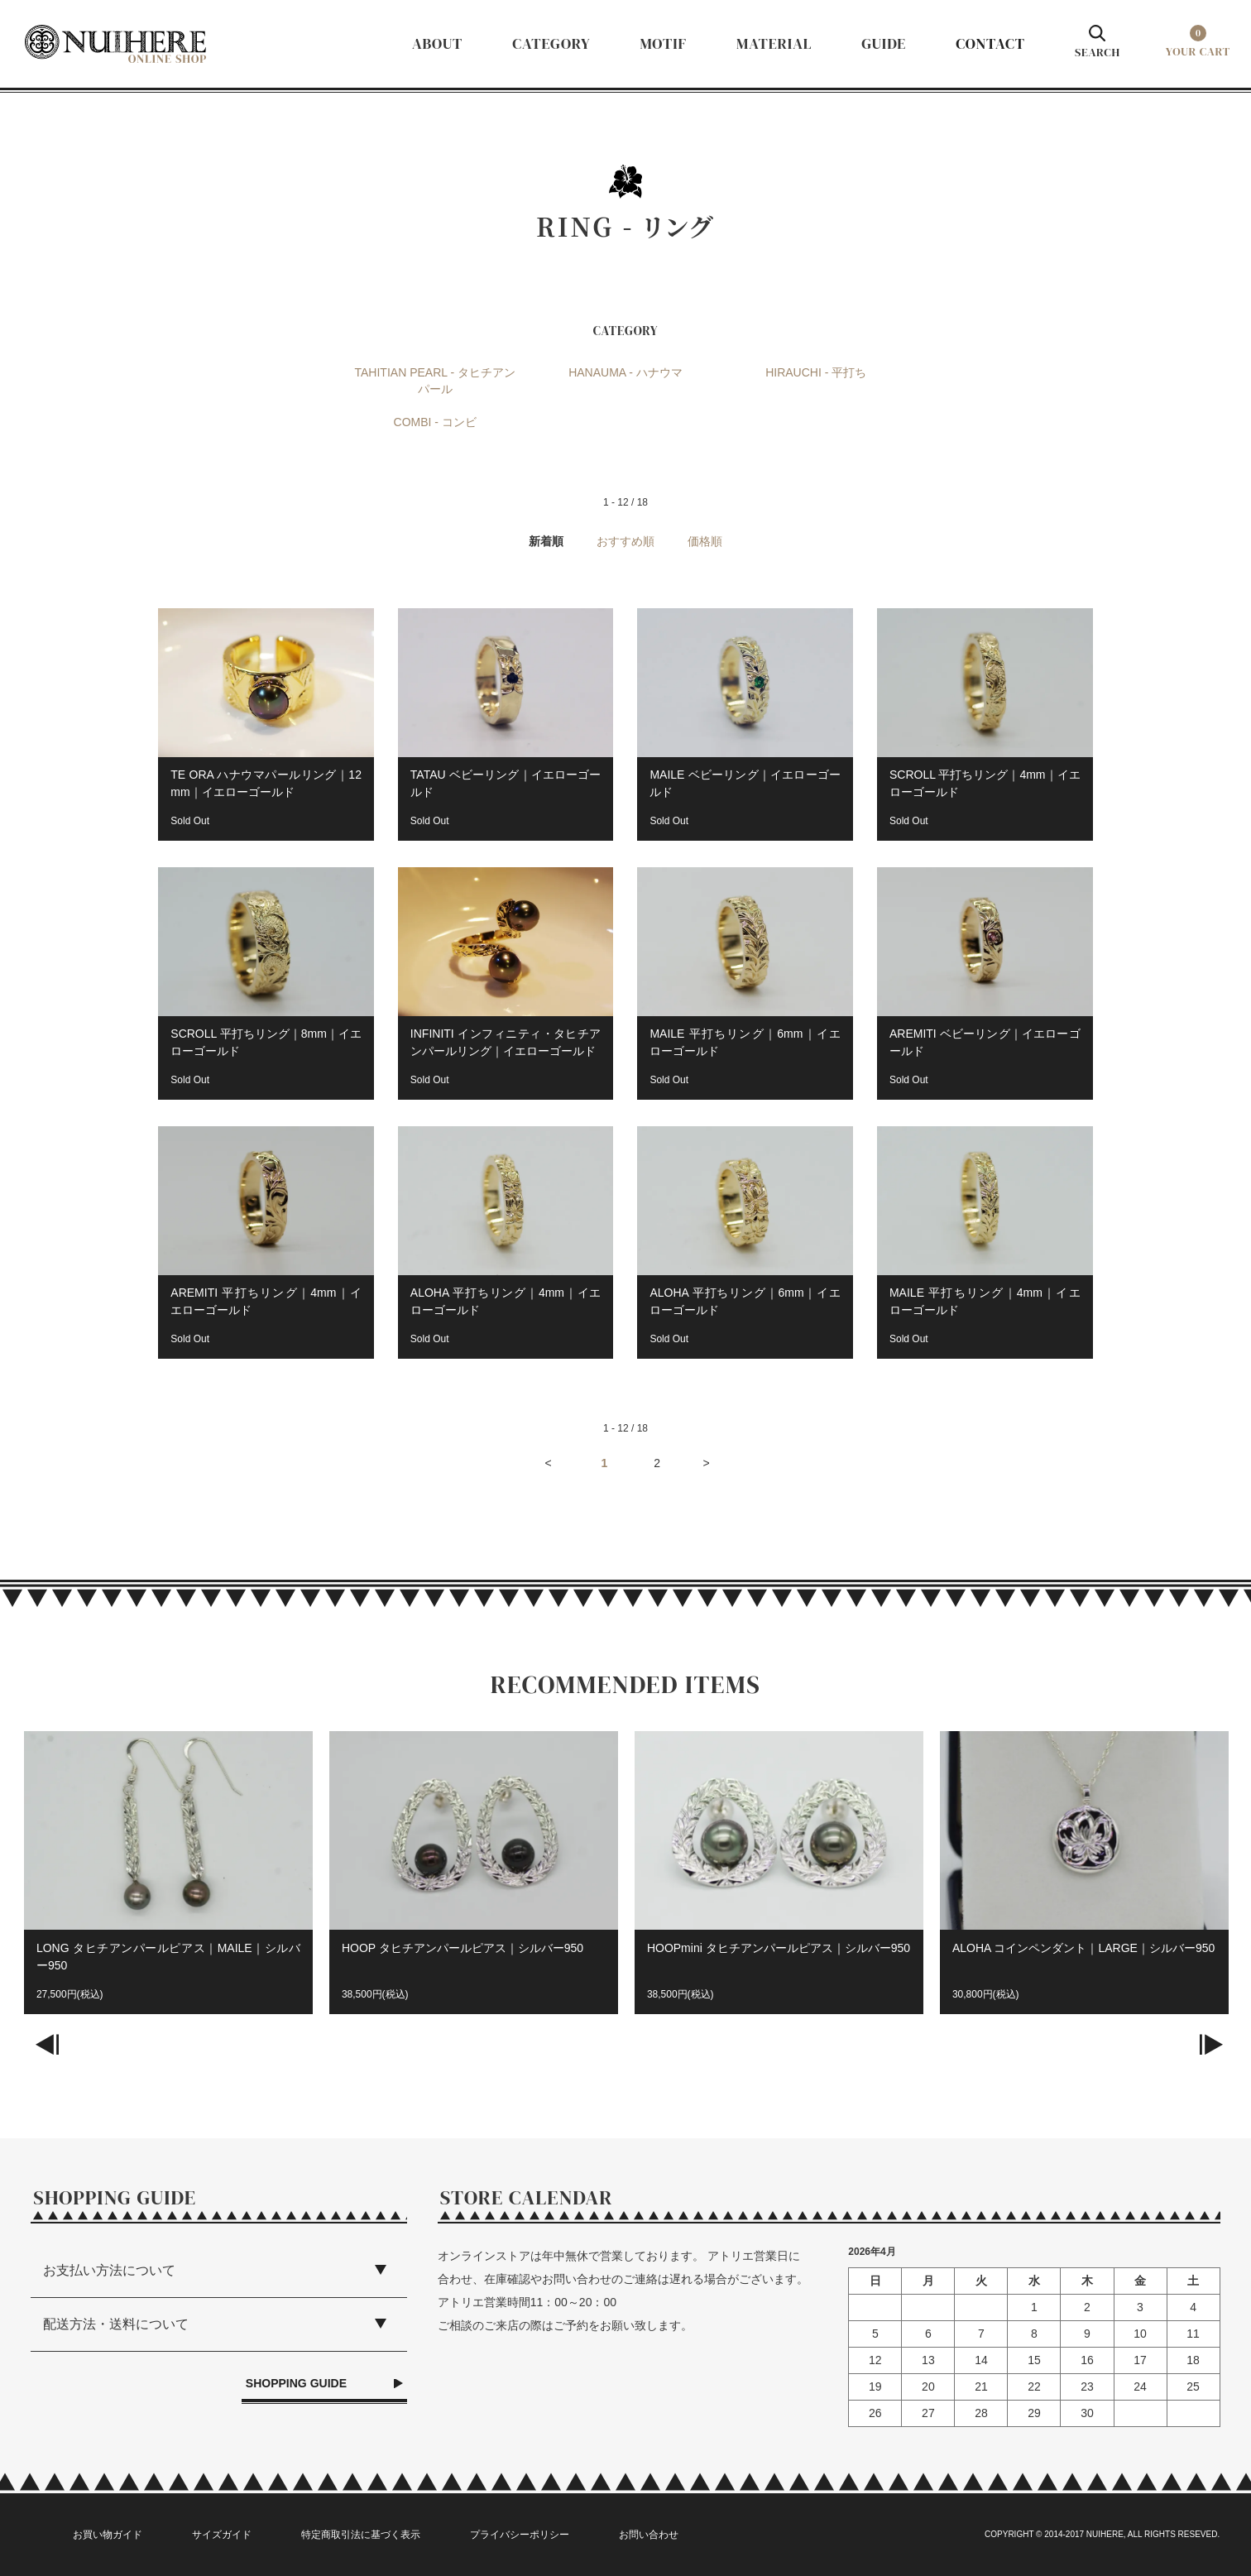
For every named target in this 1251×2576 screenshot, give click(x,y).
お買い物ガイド (107, 2535)
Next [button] (1217, 2057)
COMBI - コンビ (435, 422)
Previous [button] (33, 2057)
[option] (168, 1881)
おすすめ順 (625, 541)
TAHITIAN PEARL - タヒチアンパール (435, 381)
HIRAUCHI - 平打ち (815, 372)
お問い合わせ (648, 2535)
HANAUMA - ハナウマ (625, 372)
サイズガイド (222, 2535)
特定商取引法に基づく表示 (360, 2535)
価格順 (705, 541)
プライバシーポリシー (519, 2535)
